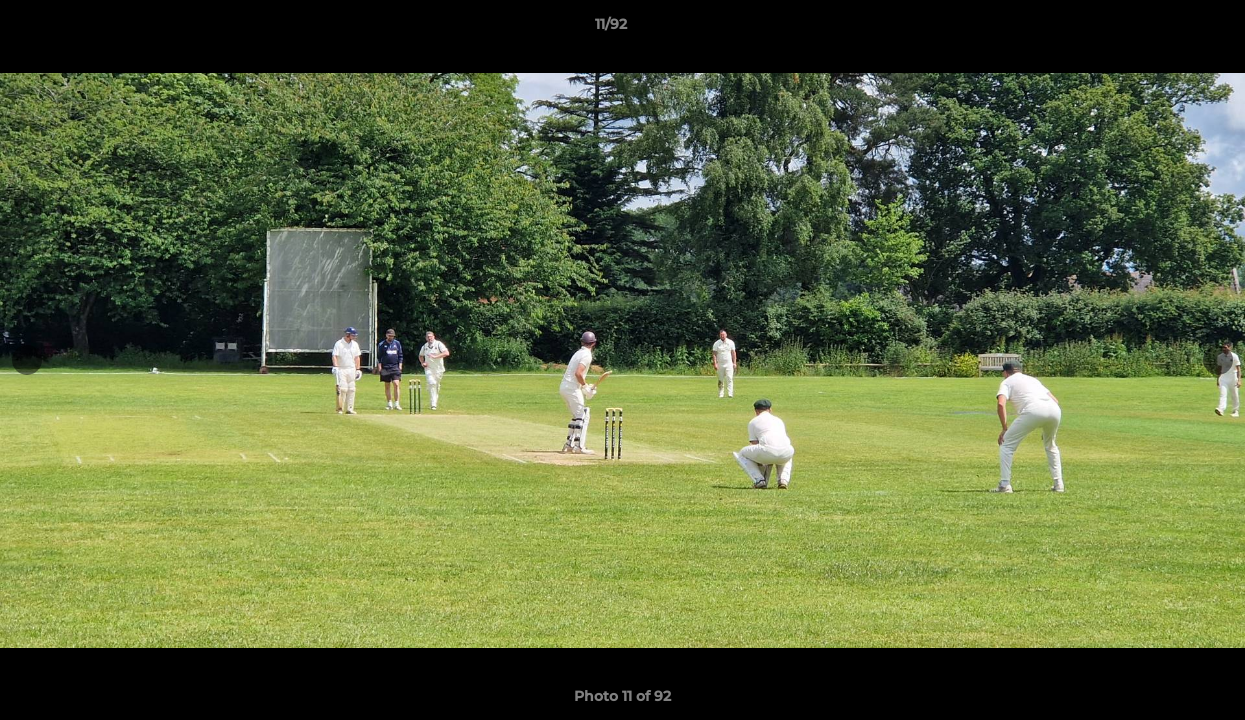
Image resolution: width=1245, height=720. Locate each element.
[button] (1161, 29)
